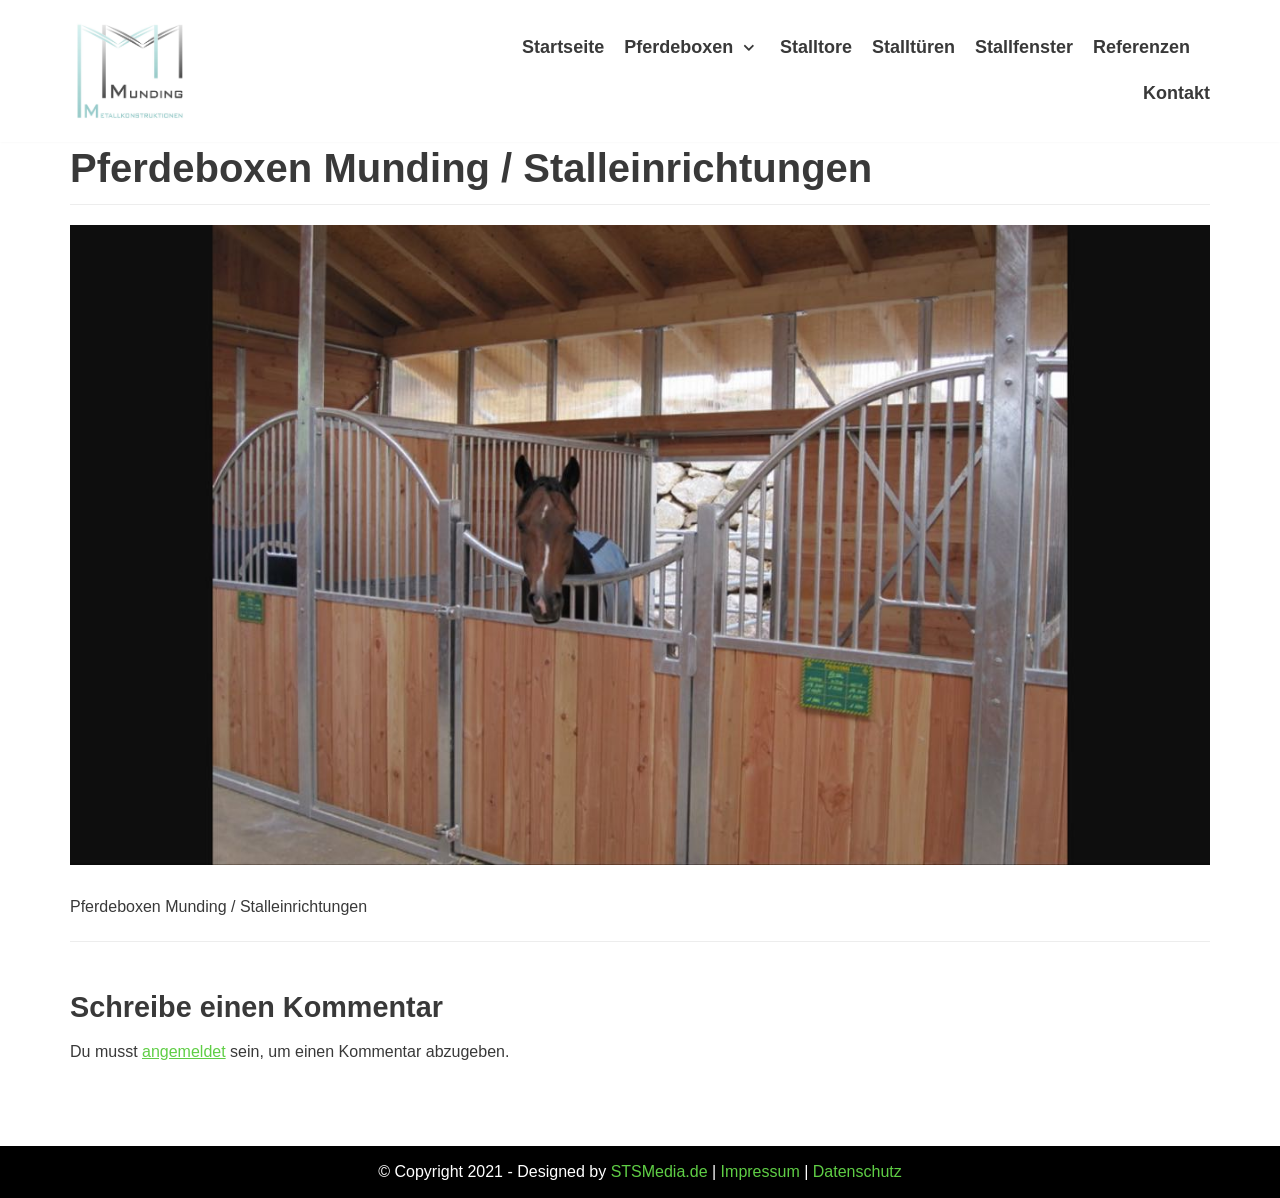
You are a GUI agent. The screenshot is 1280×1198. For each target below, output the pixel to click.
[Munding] (130, 71)
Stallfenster (1024, 47)
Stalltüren (913, 47)
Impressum (760, 1171)
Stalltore (816, 47)
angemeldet (184, 1051)
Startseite (563, 47)
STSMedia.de (659, 1171)
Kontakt (1176, 93)
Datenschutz (857, 1171)
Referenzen (1141, 47)
